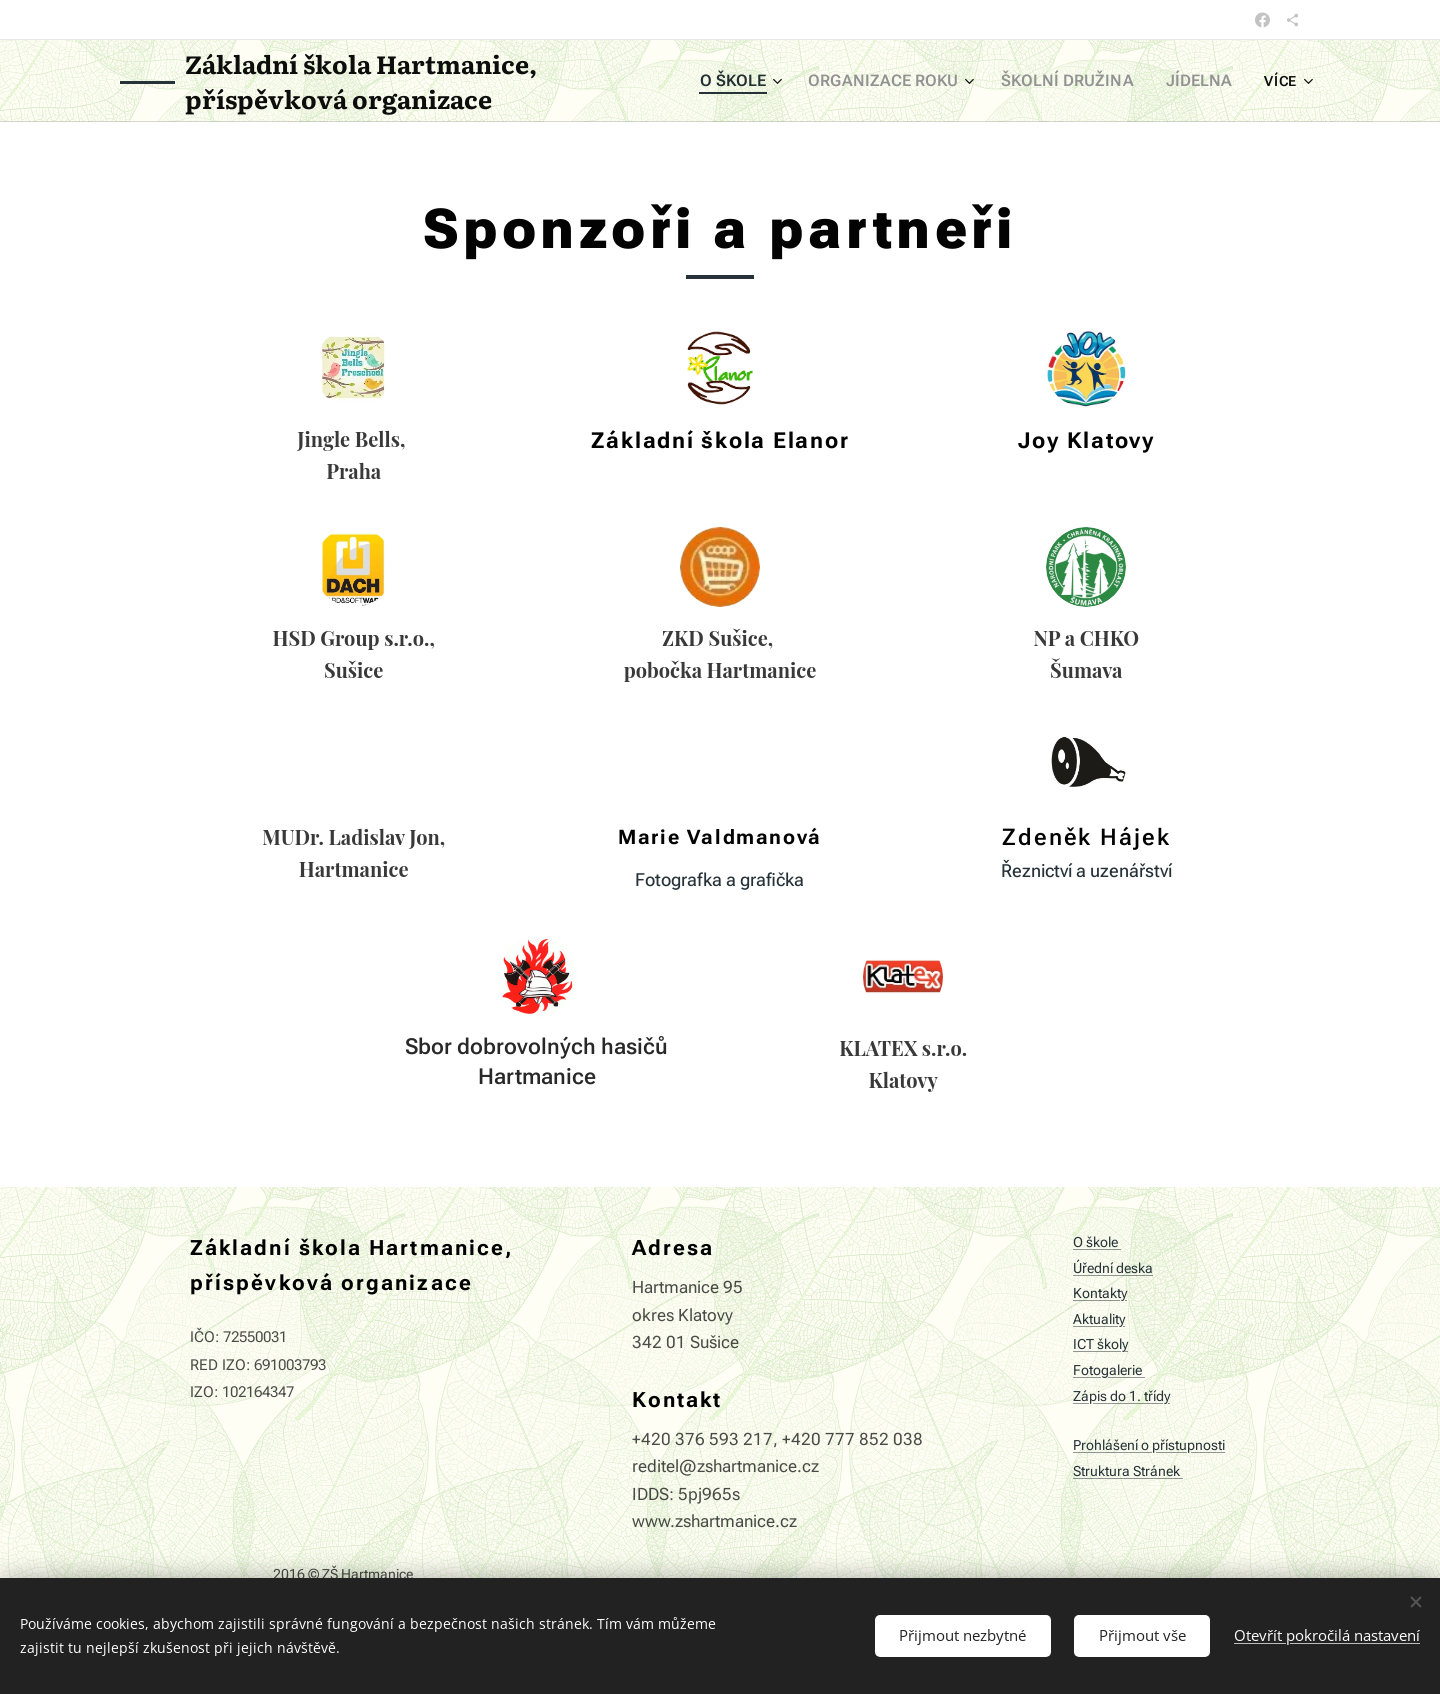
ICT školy (1100, 1345)
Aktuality (1099, 1319)
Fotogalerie (1109, 1370)
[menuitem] (773, 81)
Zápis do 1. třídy (1121, 1396)
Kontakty (1100, 1293)
